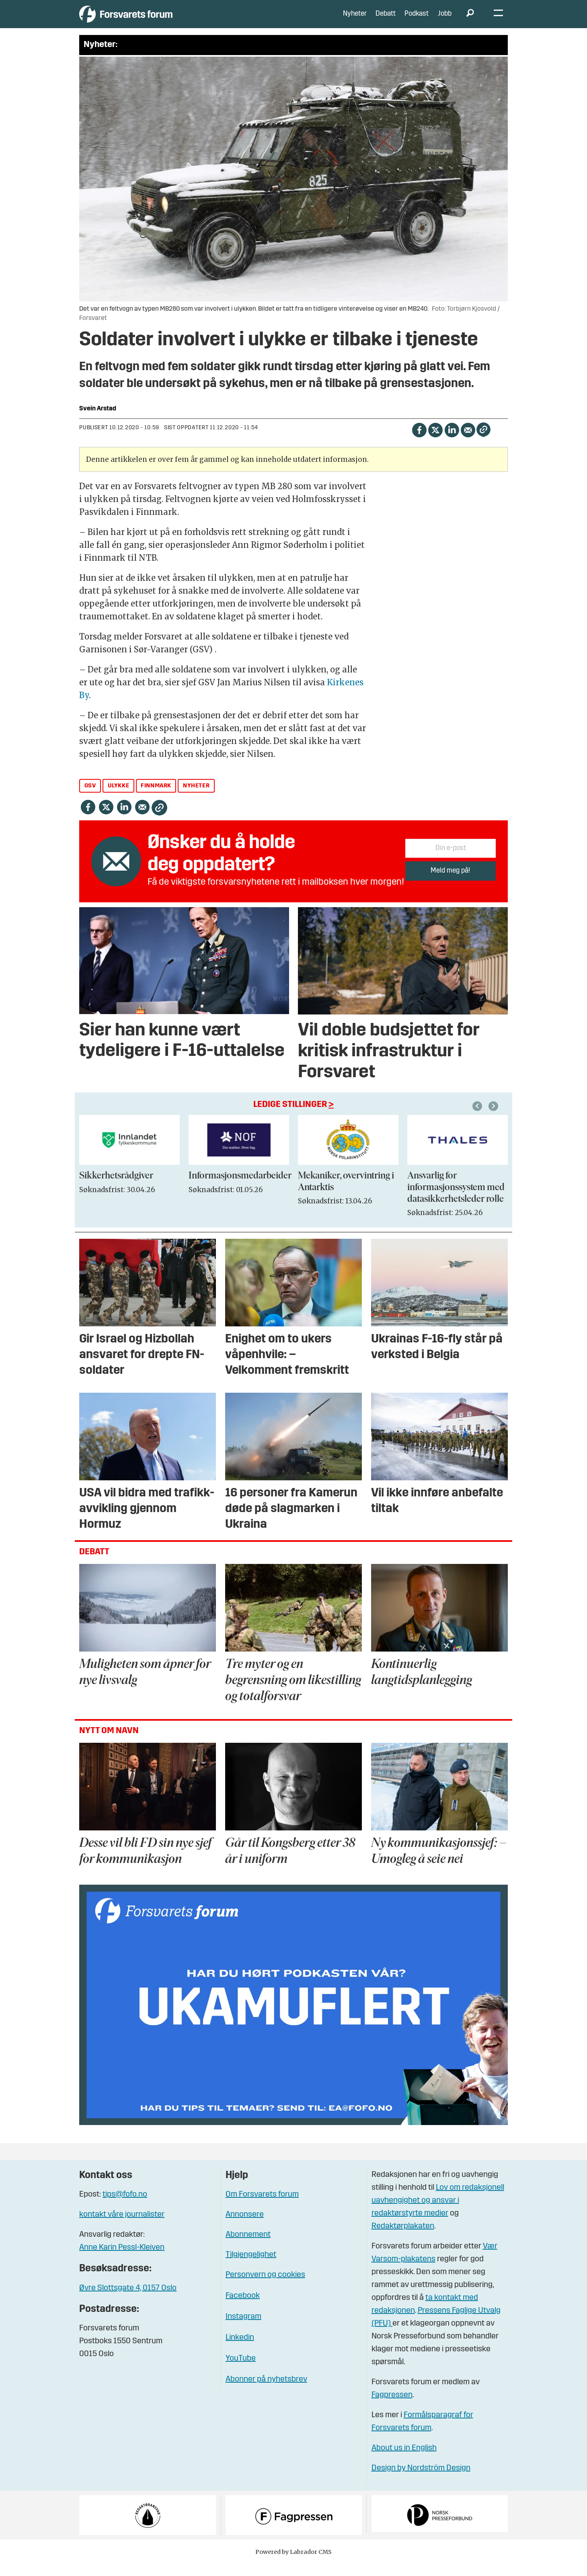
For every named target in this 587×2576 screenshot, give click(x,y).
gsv (90, 798)
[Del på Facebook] (419, 441)
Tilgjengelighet (251, 2267)
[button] (494, 1118)
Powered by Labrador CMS (293, 2564)
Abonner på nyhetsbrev (266, 2391)
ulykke (118, 798)
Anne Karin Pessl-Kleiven (121, 2260)
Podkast (416, 19)
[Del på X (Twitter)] (435, 441)
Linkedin (240, 2350)
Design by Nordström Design (420, 2480)
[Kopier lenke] (483, 441)
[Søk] (470, 20)
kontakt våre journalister (121, 2227)
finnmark (156, 798)
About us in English (404, 2460)
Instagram (243, 2329)
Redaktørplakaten (402, 2238)
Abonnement (248, 2247)
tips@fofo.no (125, 2207)
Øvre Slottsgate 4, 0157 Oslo (128, 2300)
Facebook (243, 2308)
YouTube (241, 2371)
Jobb (445, 19)
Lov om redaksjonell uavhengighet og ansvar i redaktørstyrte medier (437, 2213)
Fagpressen (392, 2407)
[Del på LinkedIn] (452, 441)
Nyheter (355, 19)
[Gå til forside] (153, 20)
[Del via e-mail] (468, 441)
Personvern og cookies (265, 2287)
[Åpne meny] (498, 20)
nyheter (196, 798)
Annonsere (245, 2227)
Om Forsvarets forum (262, 2207)
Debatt (386, 19)
